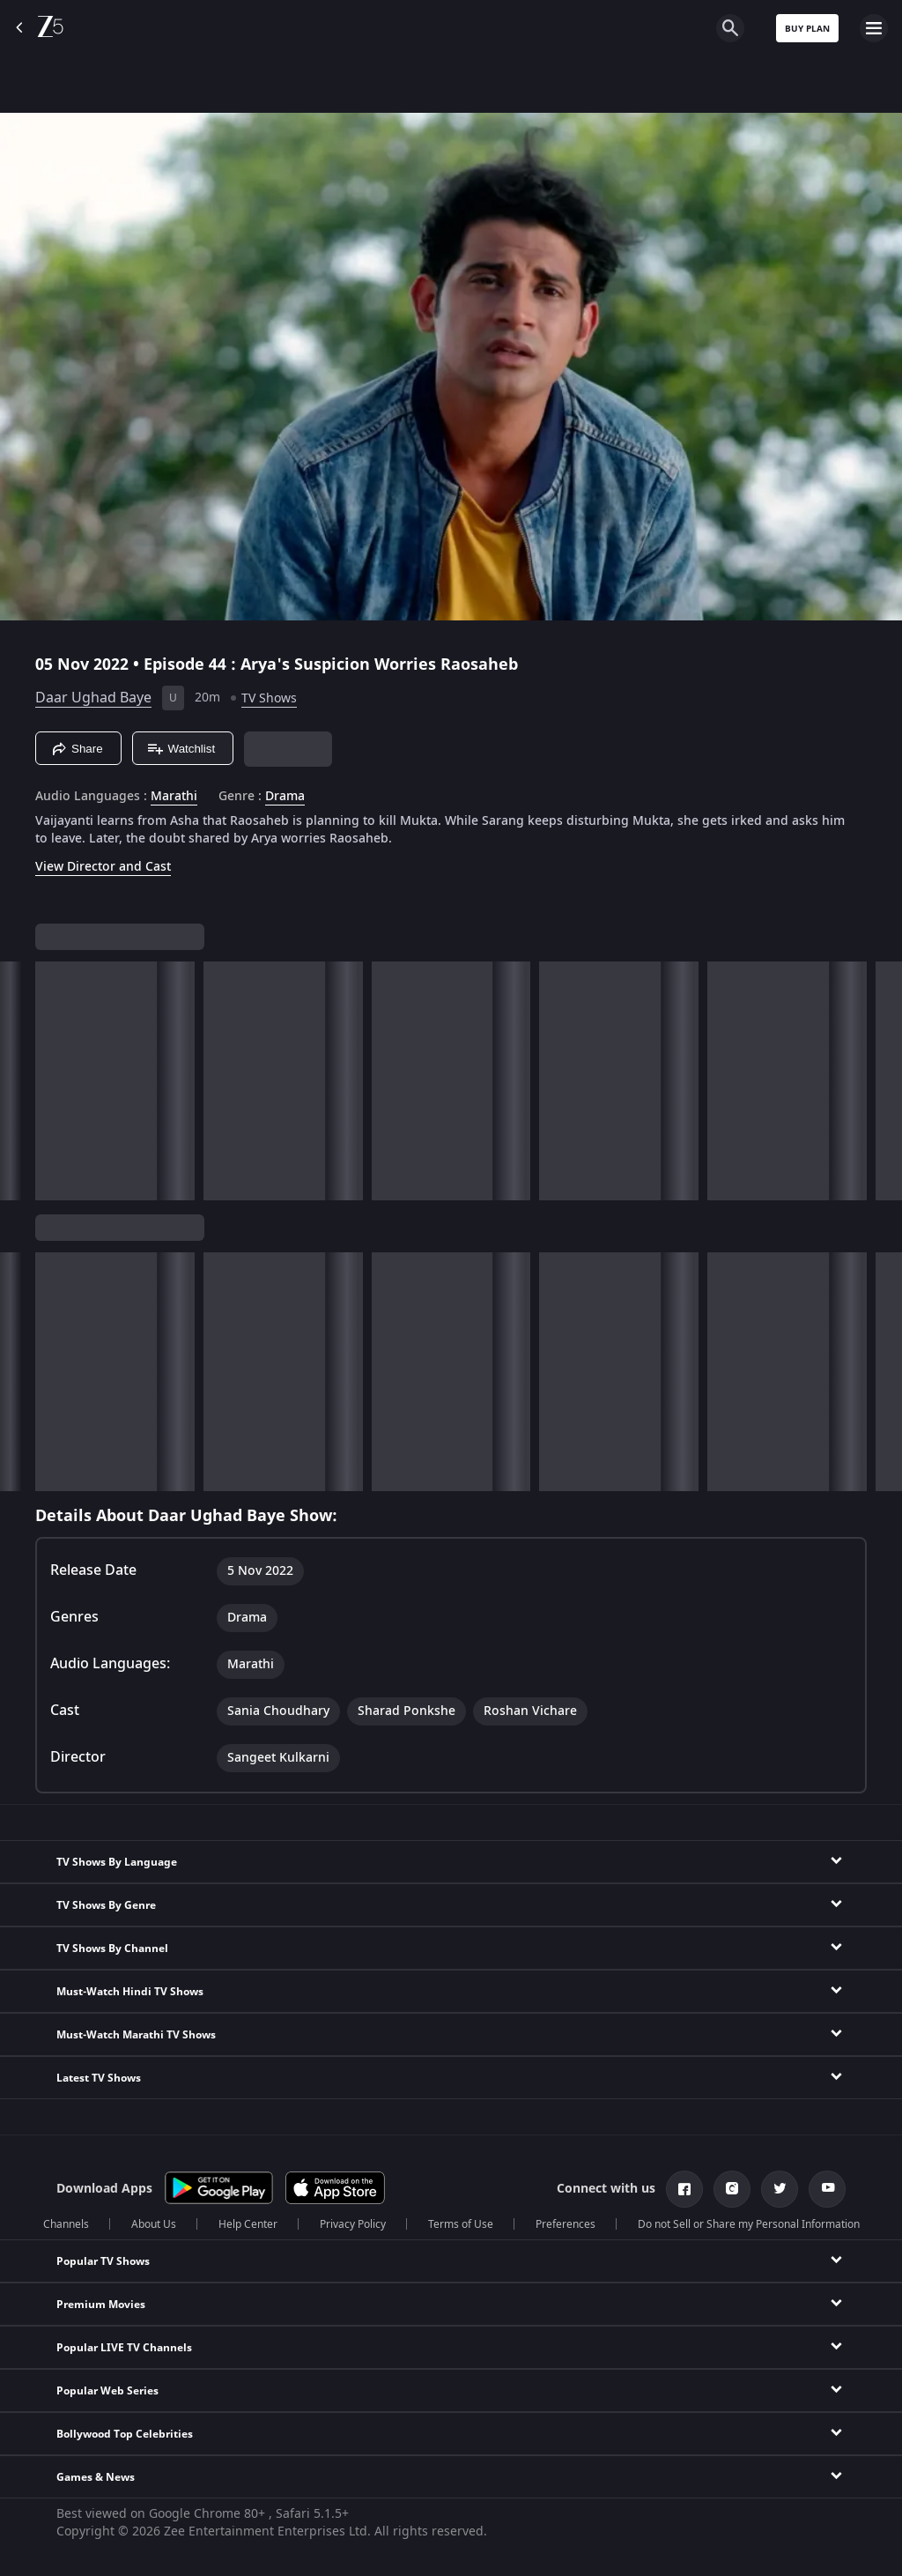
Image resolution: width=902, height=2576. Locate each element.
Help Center (247, 2224)
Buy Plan (807, 28)
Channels (66, 2224)
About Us (153, 2224)
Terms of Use (460, 2224)
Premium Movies (100, 2304)
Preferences (565, 2224)
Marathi (174, 796)
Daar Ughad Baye (93, 698)
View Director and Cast (103, 866)
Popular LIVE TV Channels (124, 2347)
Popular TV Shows (103, 2261)
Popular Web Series (107, 2391)
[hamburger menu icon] (874, 28)
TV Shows (269, 698)
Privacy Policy (353, 2224)
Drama (285, 796)
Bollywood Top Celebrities (124, 2434)
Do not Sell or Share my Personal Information (749, 2224)
